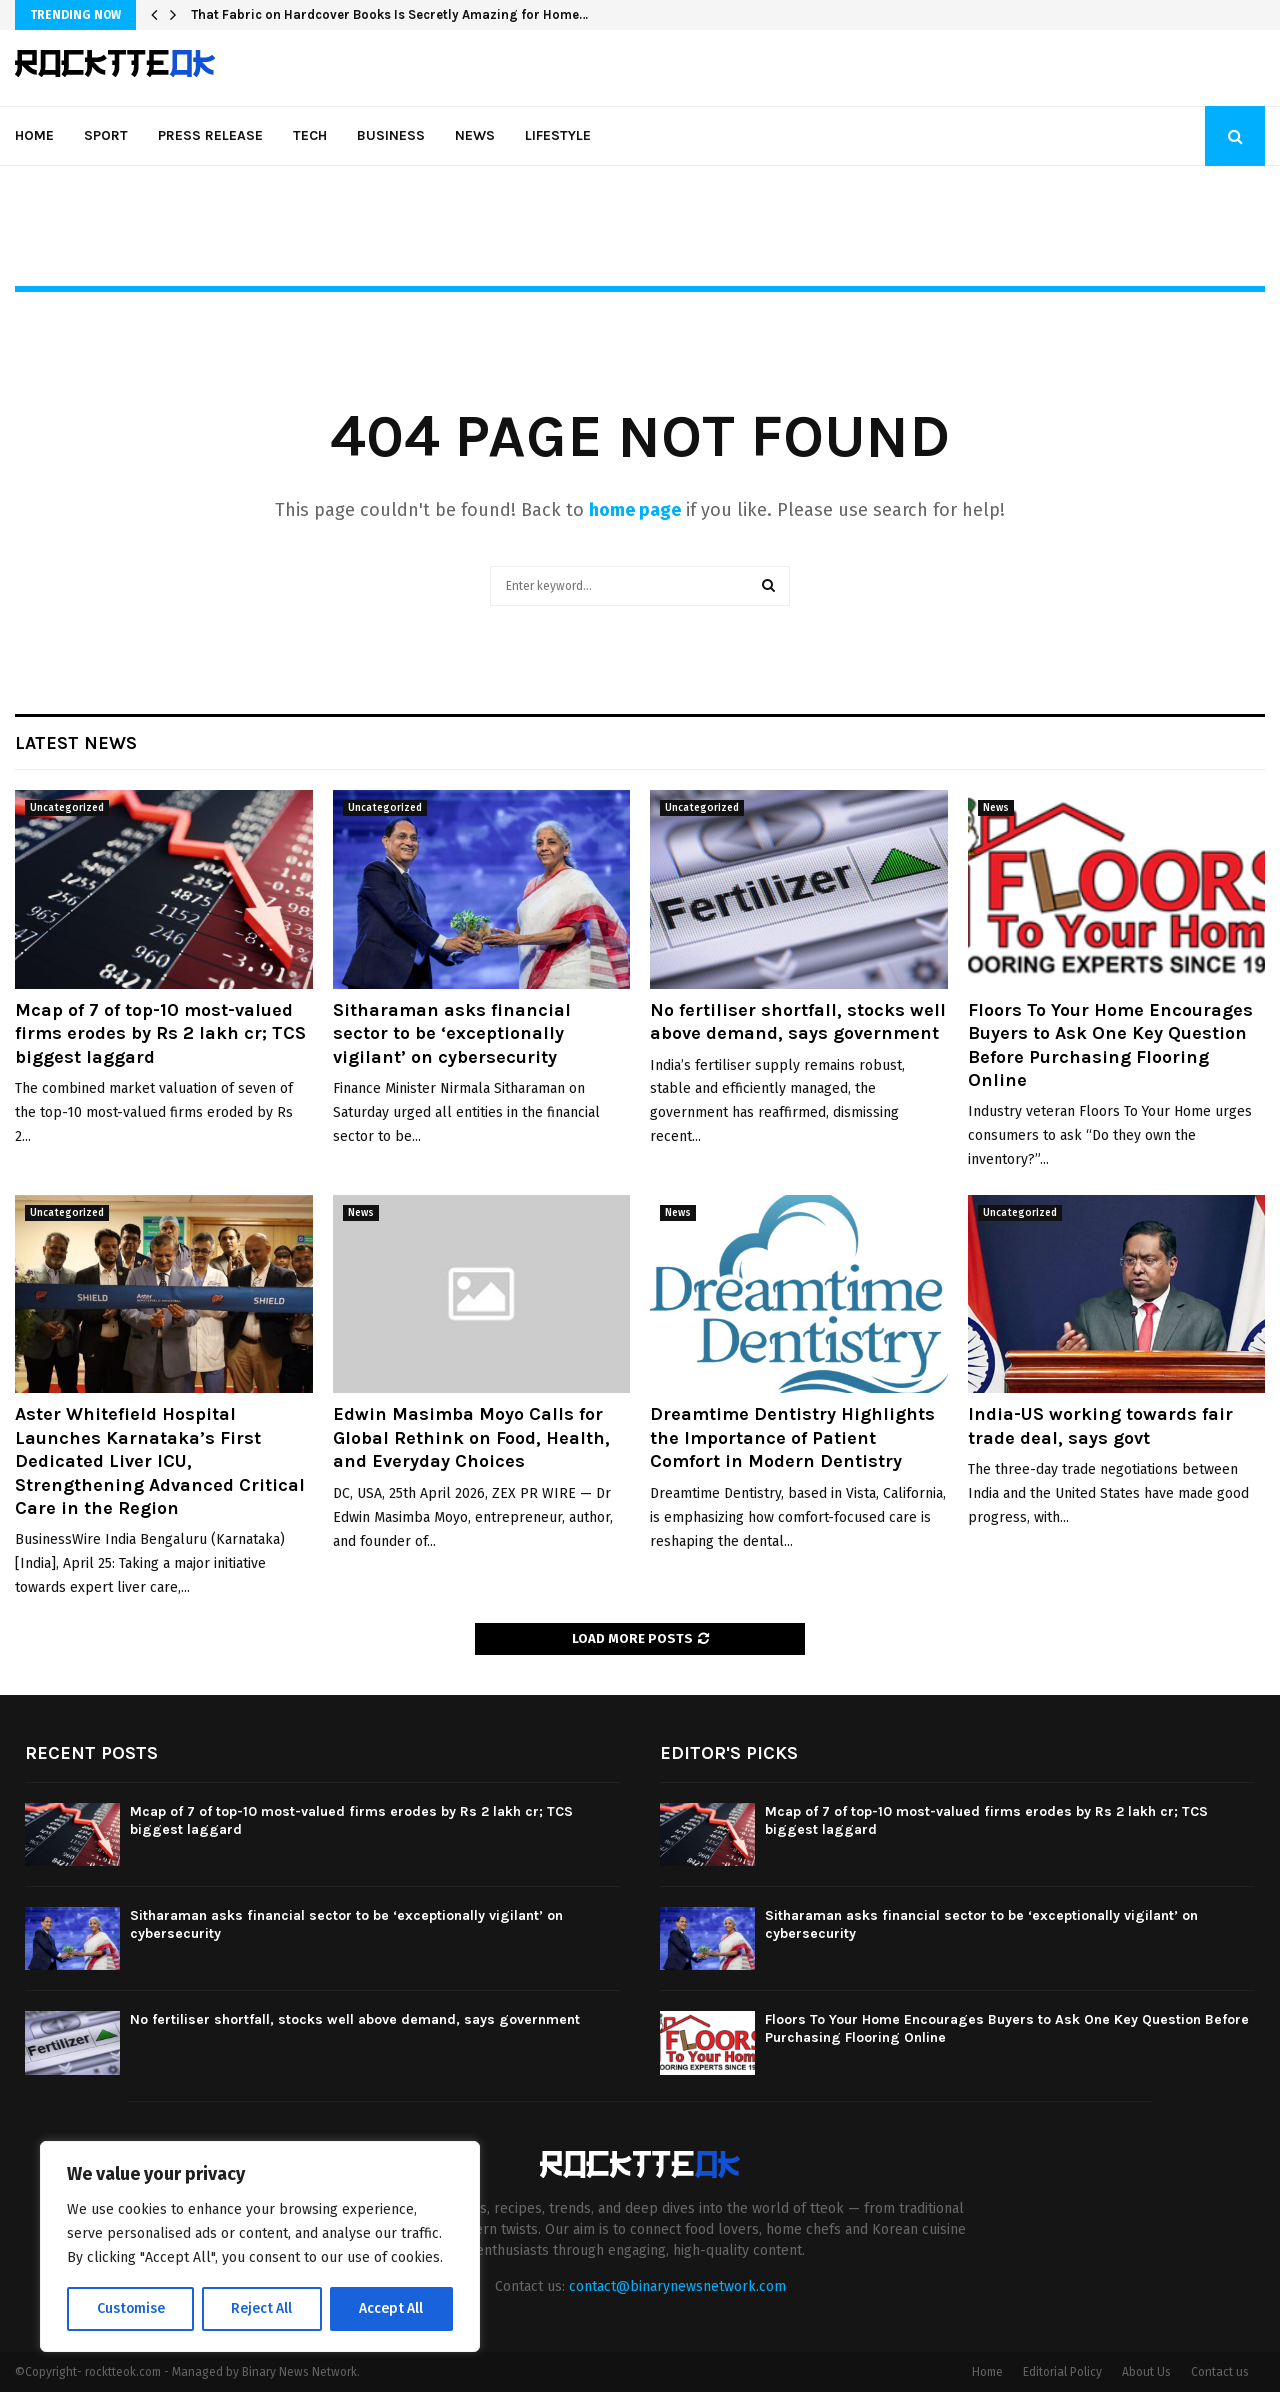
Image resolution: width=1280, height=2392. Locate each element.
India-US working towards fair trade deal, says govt (1100, 1425)
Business (391, 135)
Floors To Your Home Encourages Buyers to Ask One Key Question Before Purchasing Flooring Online (1110, 1045)
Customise (130, 2308)
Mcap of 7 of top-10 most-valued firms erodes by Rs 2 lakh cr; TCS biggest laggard (160, 1033)
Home (34, 135)
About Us (1146, 2372)
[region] (260, 2247)
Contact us (1220, 2372)
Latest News (76, 743)
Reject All (262, 2308)
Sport (106, 135)
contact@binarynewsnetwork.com (677, 2286)
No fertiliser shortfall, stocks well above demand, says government (798, 1021)
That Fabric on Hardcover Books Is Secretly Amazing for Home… (389, 14)
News (475, 135)
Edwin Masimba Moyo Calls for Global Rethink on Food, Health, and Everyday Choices (471, 1437)
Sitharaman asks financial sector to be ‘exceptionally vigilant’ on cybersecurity (452, 1033)
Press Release (210, 135)
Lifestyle (558, 135)
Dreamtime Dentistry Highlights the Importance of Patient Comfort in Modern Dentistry (792, 1437)
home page (635, 510)
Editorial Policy (1062, 2372)
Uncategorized (67, 808)
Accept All (391, 2308)
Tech (310, 135)
